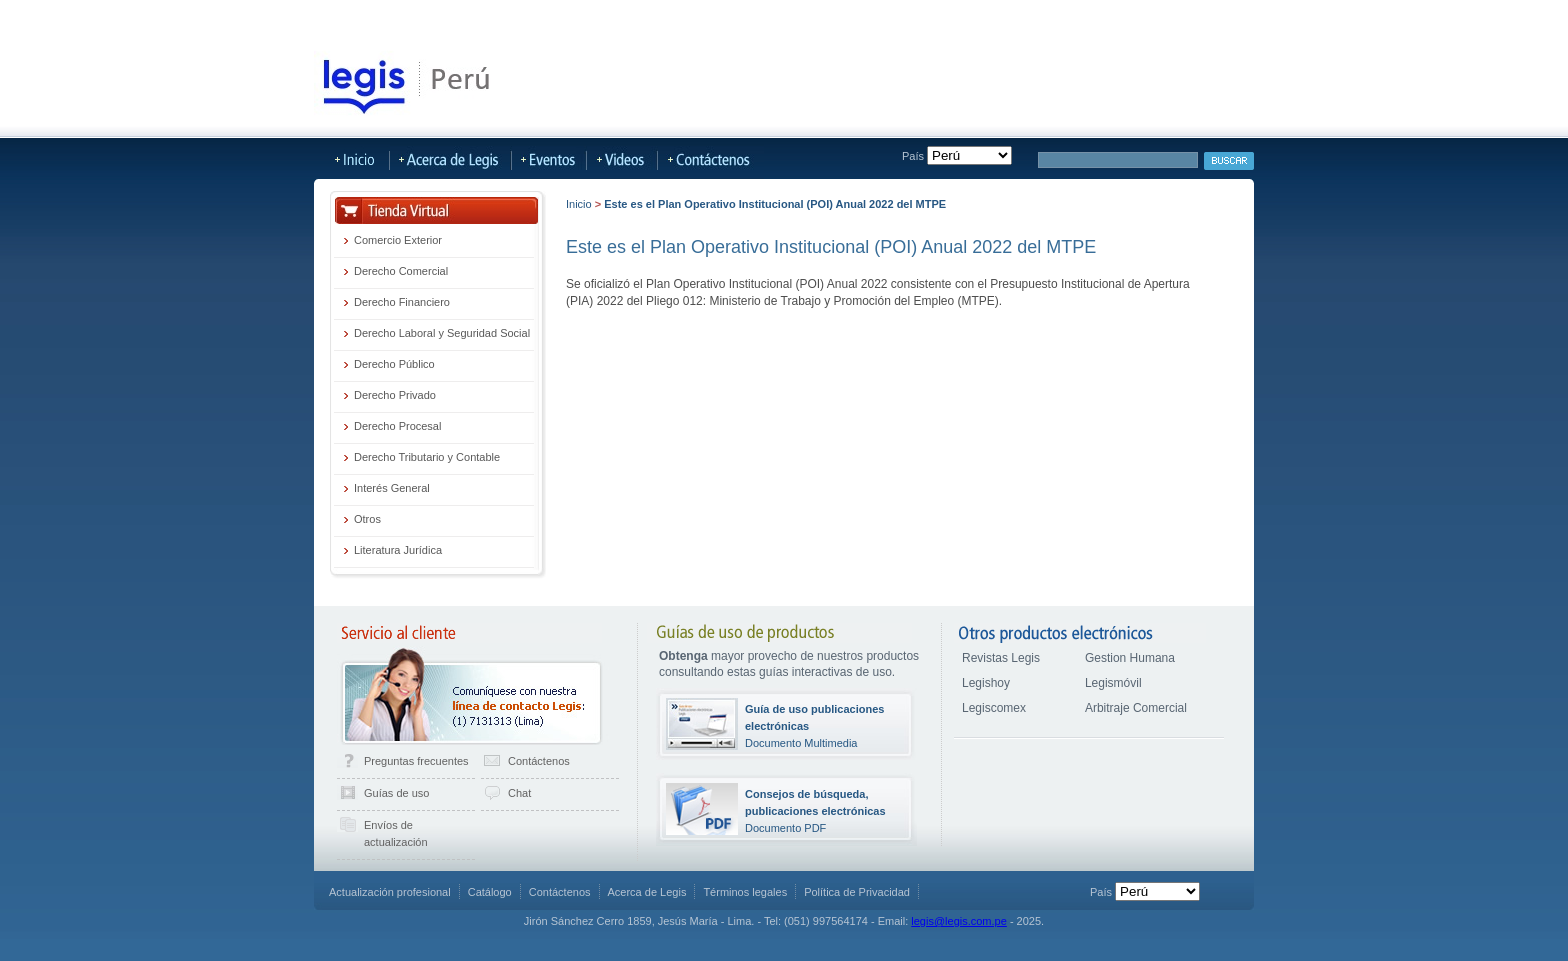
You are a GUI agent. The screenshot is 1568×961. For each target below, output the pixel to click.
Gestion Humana (1130, 658)
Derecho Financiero (402, 302)
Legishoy (986, 683)
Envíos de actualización (396, 833)
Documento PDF (815, 811)
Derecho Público (394, 364)
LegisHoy (421, 17)
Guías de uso (396, 793)
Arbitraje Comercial (1136, 708)
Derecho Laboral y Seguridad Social (442, 333)
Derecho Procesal (397, 426)
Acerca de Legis (877, 17)
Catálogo (490, 892)
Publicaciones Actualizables (543, 17)
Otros (367, 519)
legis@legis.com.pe (959, 921)
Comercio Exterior (398, 240)
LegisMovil (669, 17)
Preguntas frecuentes (416, 761)
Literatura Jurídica (398, 550)
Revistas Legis (1001, 658)
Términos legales (745, 892)
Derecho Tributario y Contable (427, 457)
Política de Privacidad (857, 892)
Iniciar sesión (1214, 18)
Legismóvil (1113, 683)
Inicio (579, 204)
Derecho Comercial (401, 271)
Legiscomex (994, 708)
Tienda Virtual (335, 17)
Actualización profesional (390, 892)
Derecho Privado (395, 395)
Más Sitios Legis (763, 17)
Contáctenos (539, 761)
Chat (519, 793)
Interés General (392, 488)
